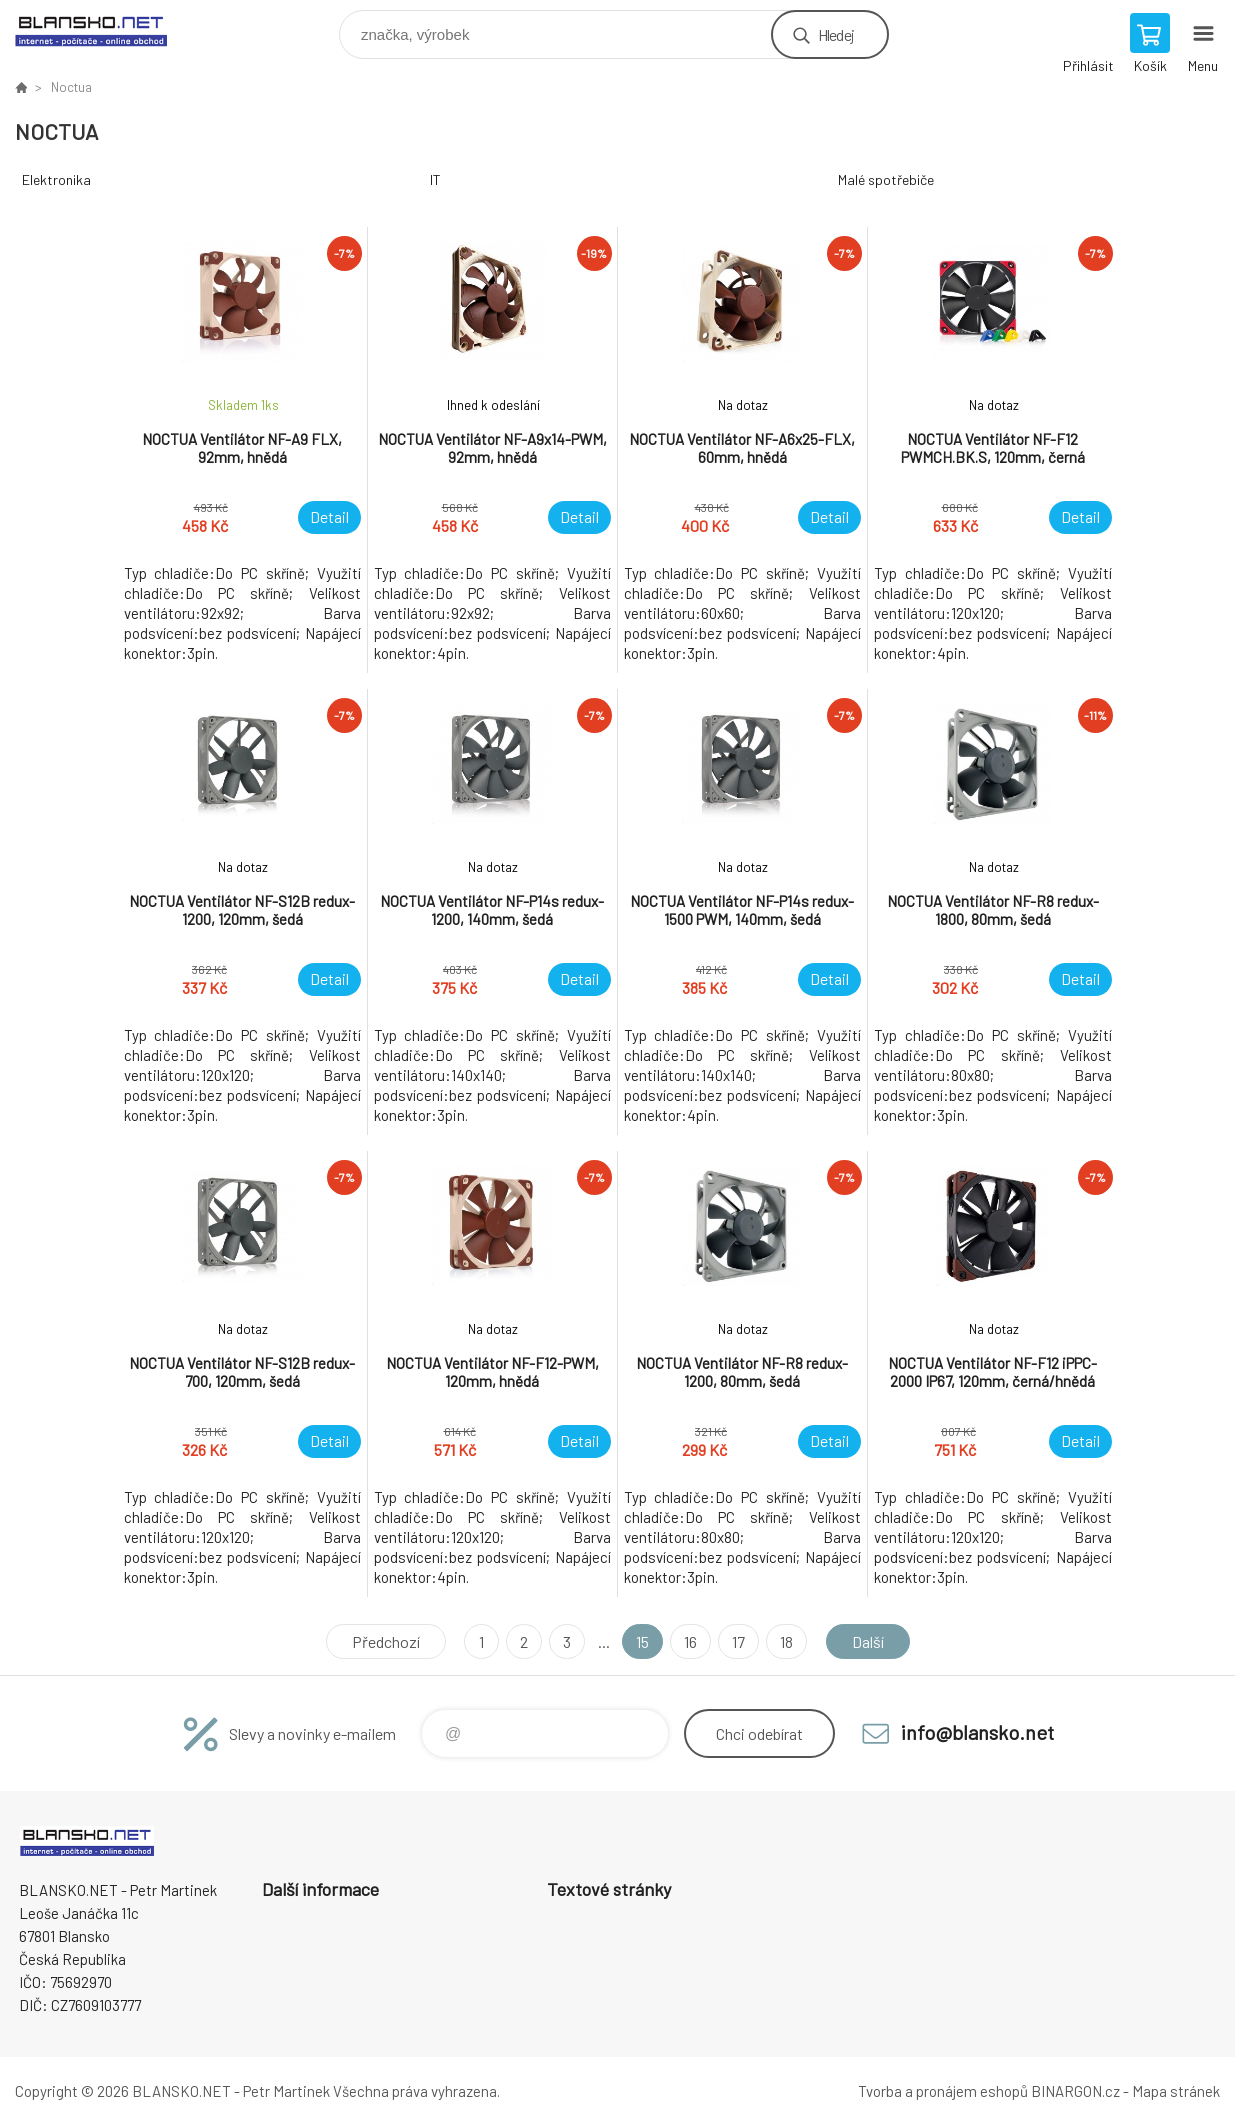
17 (738, 1641)
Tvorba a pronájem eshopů (943, 2091)
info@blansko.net (977, 1732)
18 (786, 1641)
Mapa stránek (1176, 2091)
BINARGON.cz (1075, 2091)
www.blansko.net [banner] (103, 29)
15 (642, 1641)
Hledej (836, 34)
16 (690, 1641)
